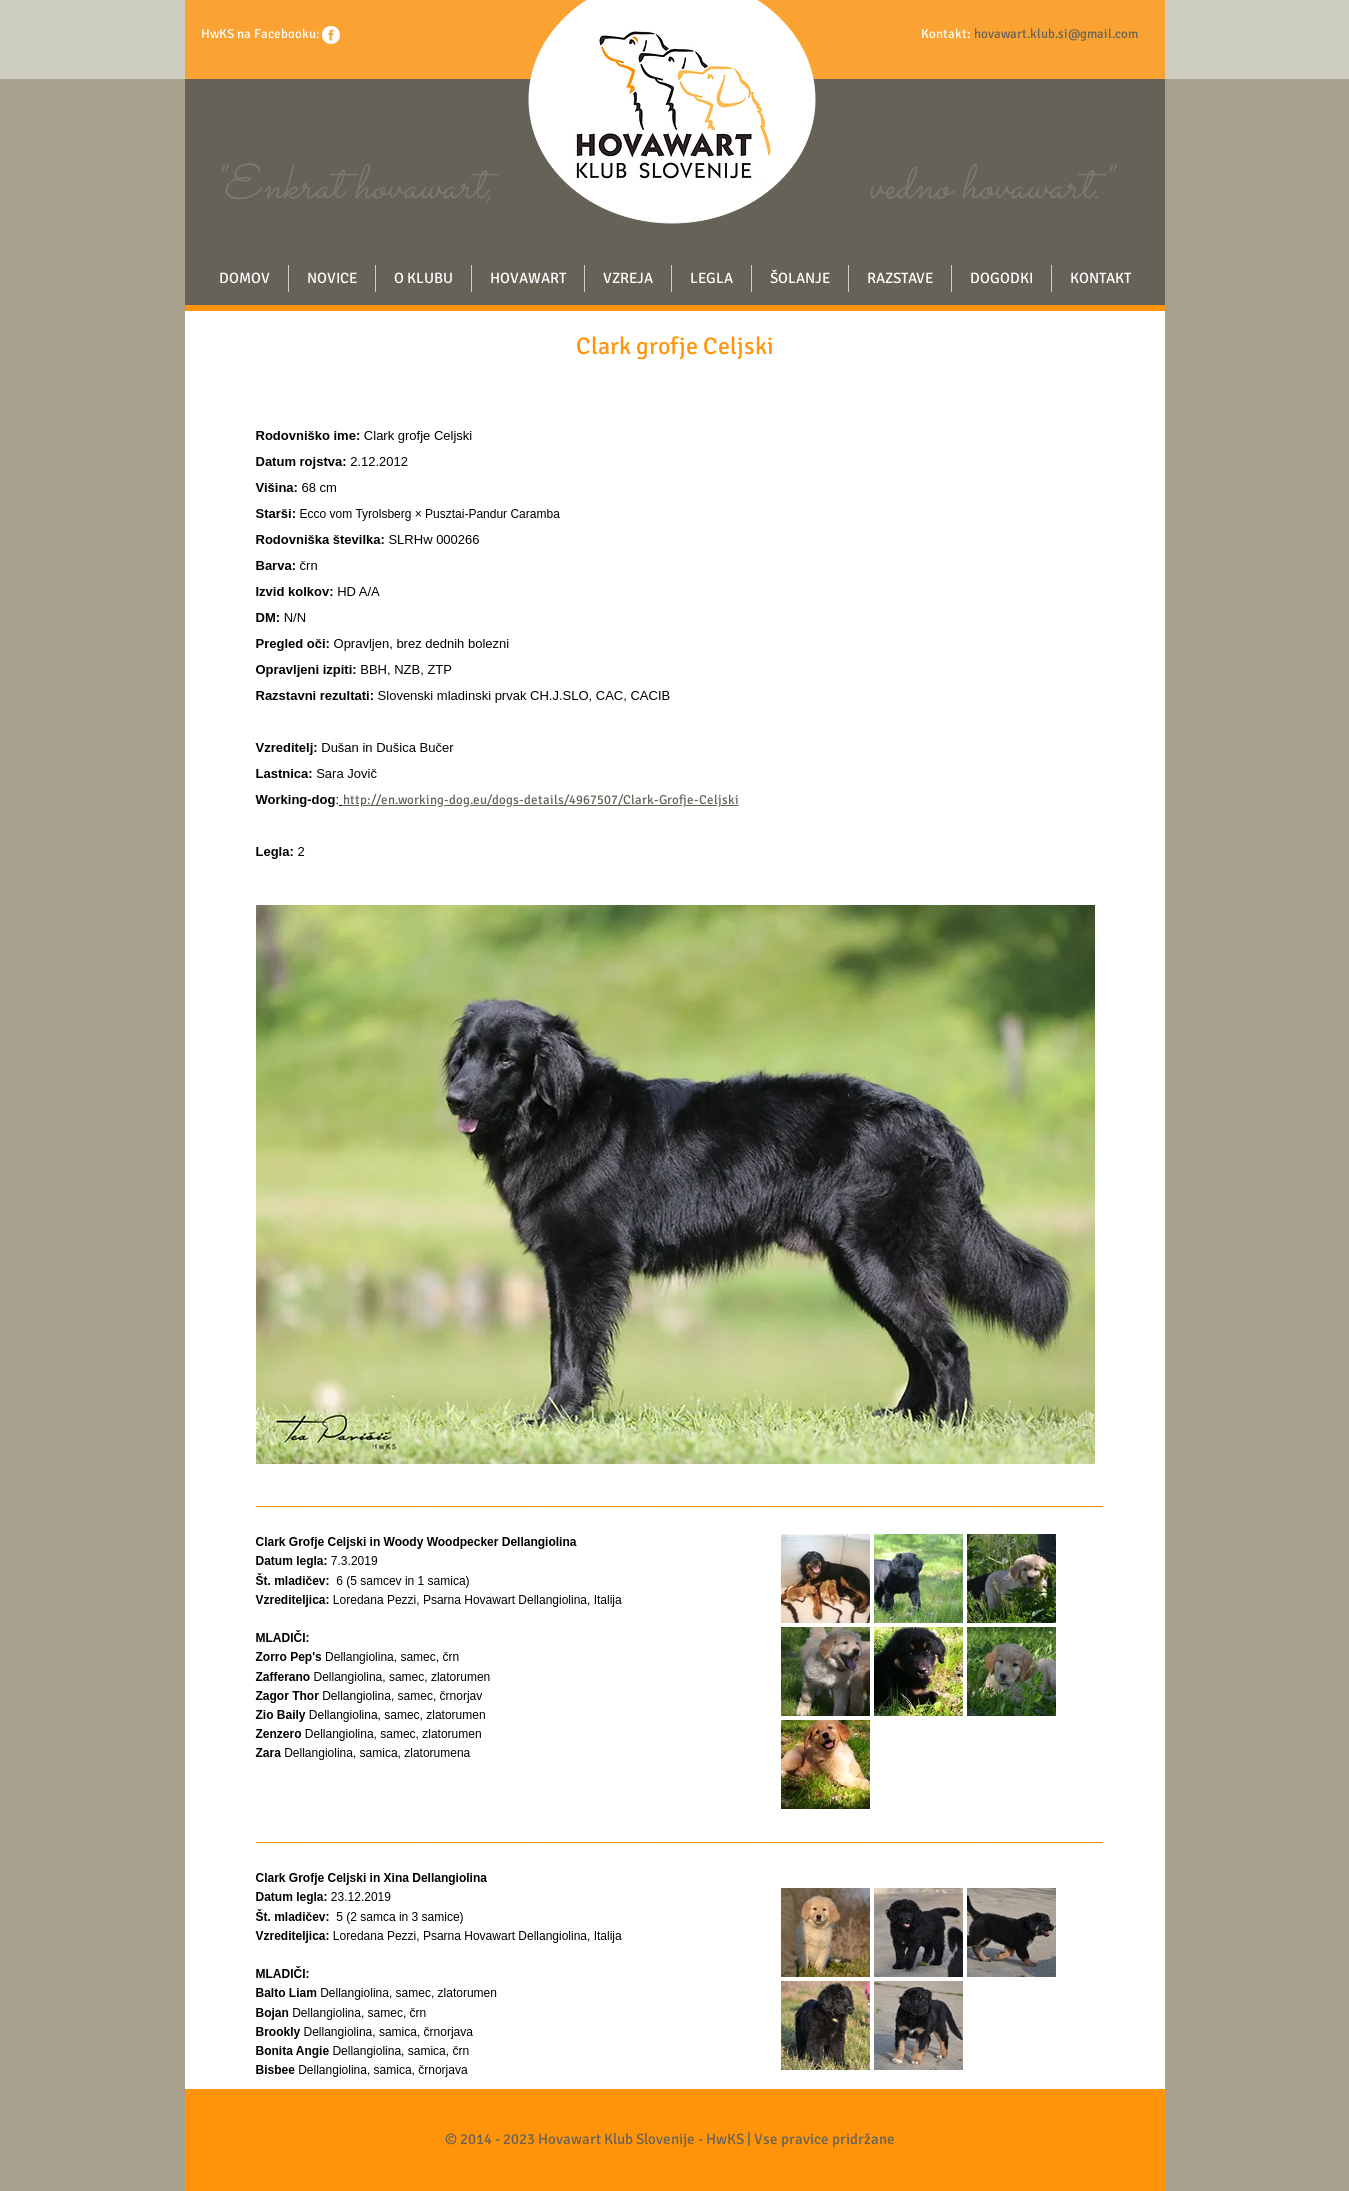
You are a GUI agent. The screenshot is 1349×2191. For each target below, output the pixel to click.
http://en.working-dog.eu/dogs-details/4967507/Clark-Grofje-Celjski (541, 800)
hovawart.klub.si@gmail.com (1056, 34)
